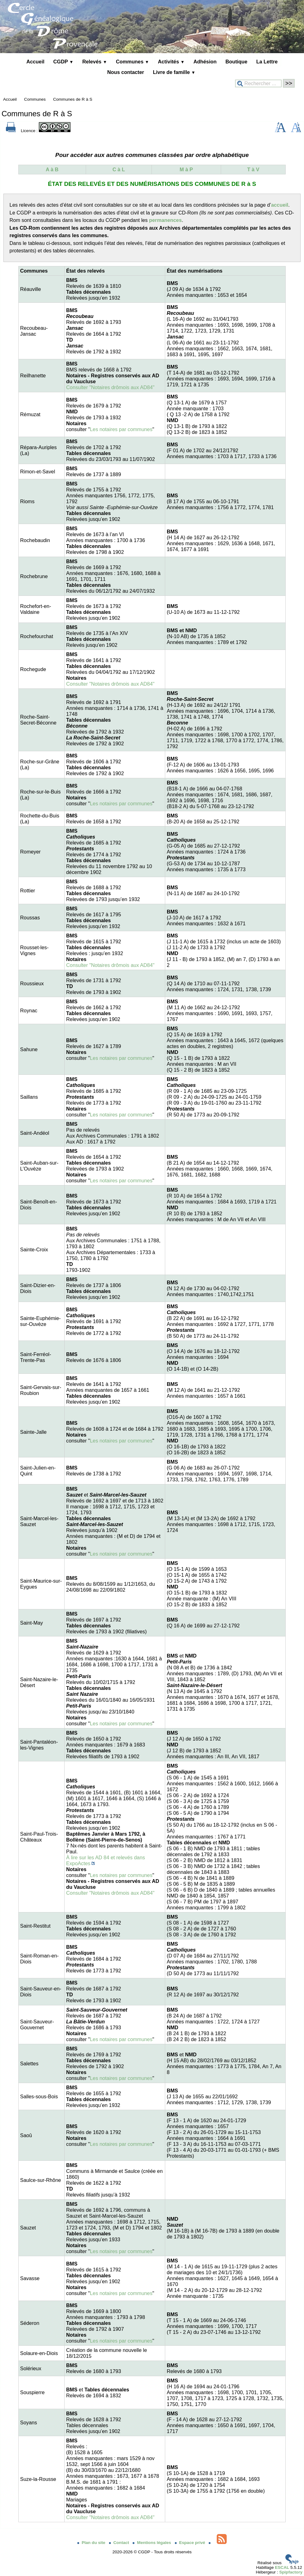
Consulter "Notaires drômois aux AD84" (110, 387)
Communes (132, 61)
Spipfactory (290, 2572)
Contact (119, 2542)
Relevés (94, 61)
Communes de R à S (72, 99)
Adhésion (204, 61)
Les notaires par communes (121, 429)
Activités (171, 61)
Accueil (35, 61)
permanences (165, 220)
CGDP (63, 61)
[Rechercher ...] (258, 83)
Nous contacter (125, 72)
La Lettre (267, 61)
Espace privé (190, 2542)
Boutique (236, 61)
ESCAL (282, 2567)
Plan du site (92, 2542)
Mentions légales (152, 2542)
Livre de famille (174, 72)
